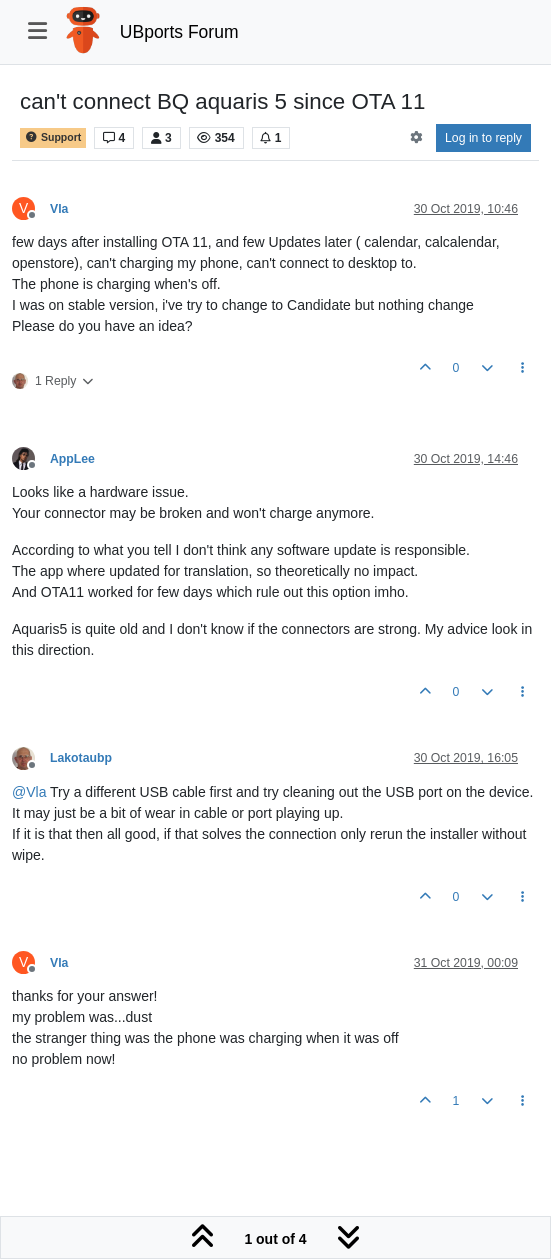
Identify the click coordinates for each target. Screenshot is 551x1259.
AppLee (72, 459)
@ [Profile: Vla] (29, 792)
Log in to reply (483, 138)
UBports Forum (179, 32)
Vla (59, 209)
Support (53, 137)
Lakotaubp (81, 758)
